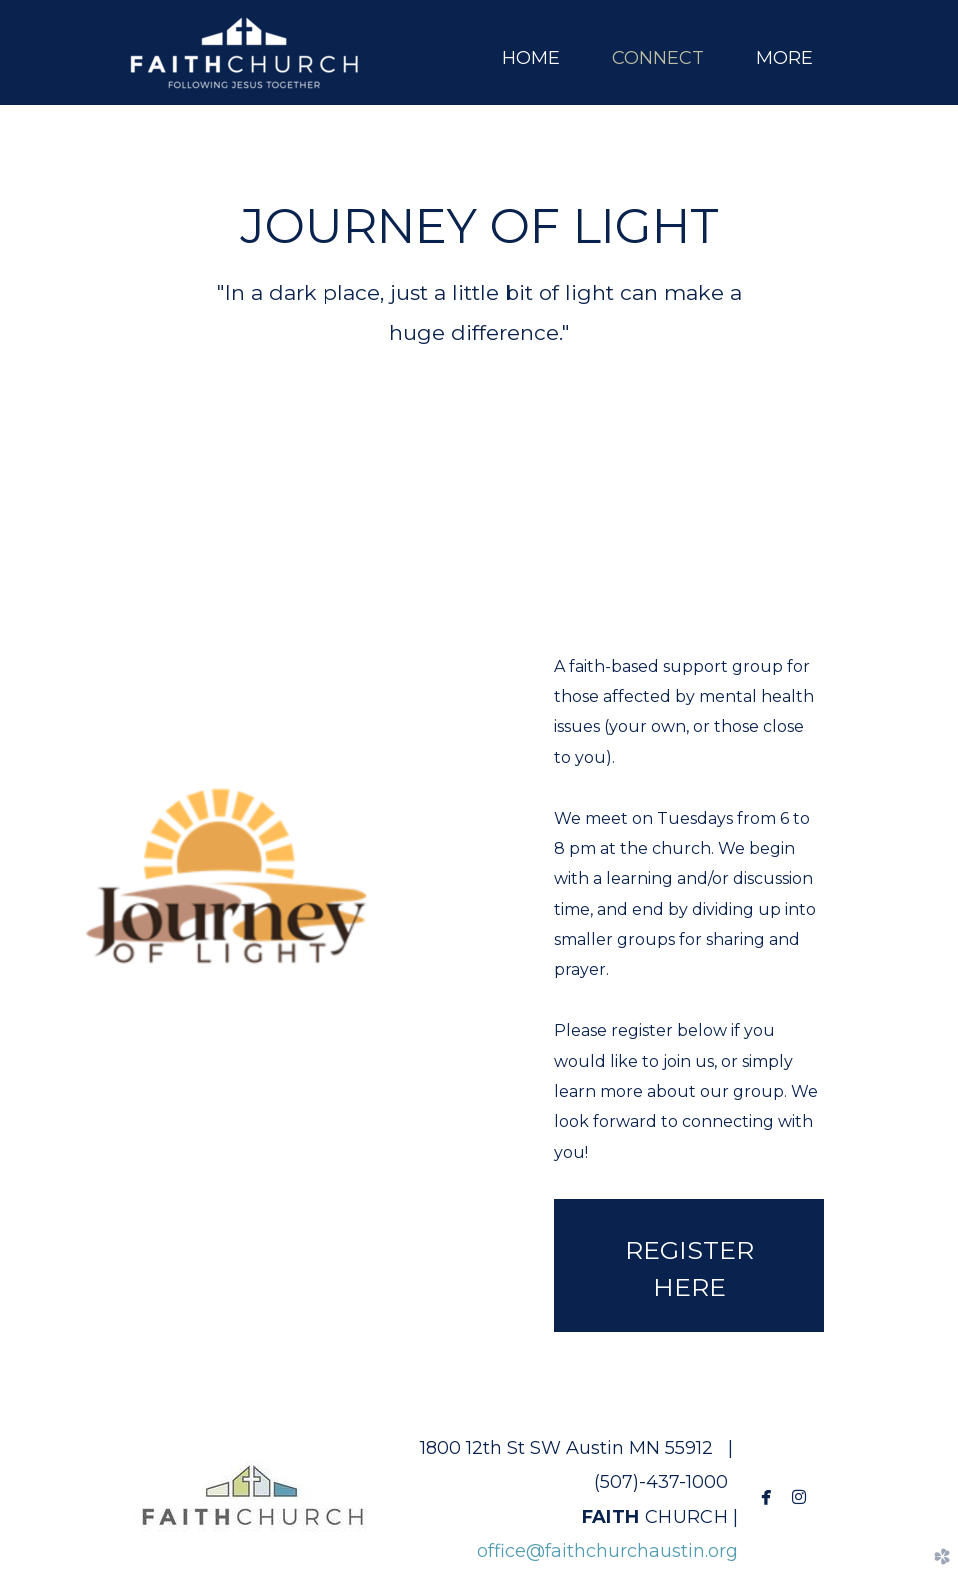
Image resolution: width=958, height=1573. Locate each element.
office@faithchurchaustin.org (607, 1551)
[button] (689, 1265)
